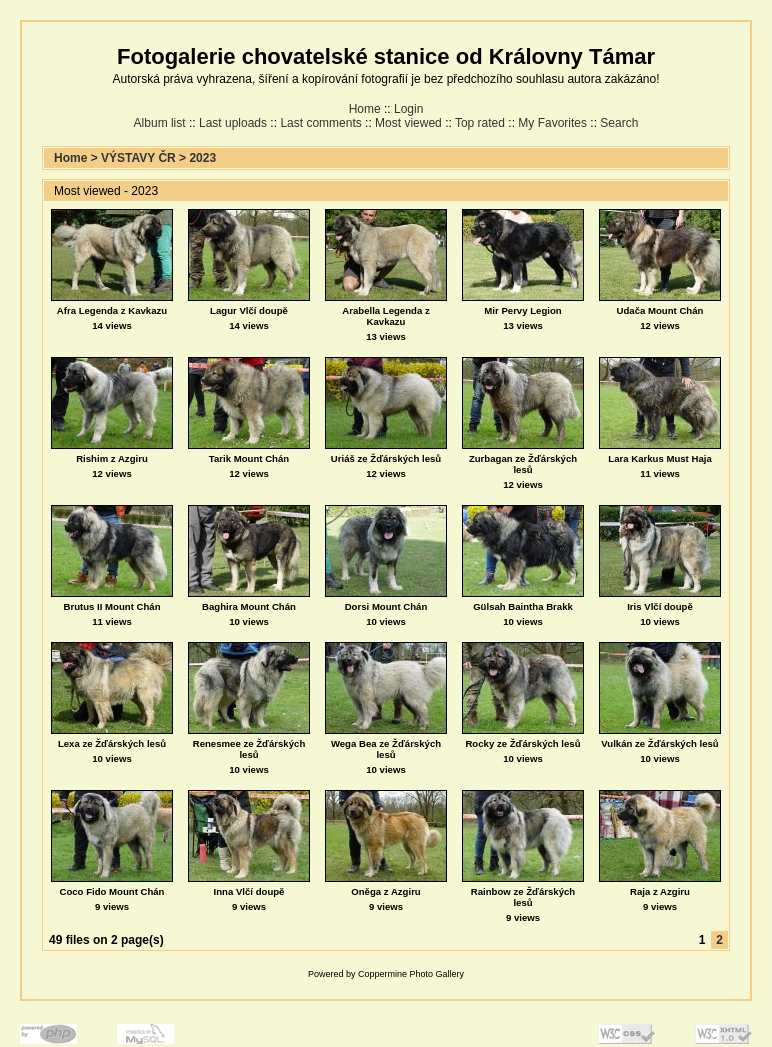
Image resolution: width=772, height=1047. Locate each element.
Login (408, 109)
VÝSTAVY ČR (138, 158)
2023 (202, 158)
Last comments (320, 123)
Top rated (480, 123)
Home (365, 109)
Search (619, 123)
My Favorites (552, 123)
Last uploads (233, 123)
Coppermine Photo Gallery (411, 974)
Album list (160, 123)
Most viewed (408, 123)
